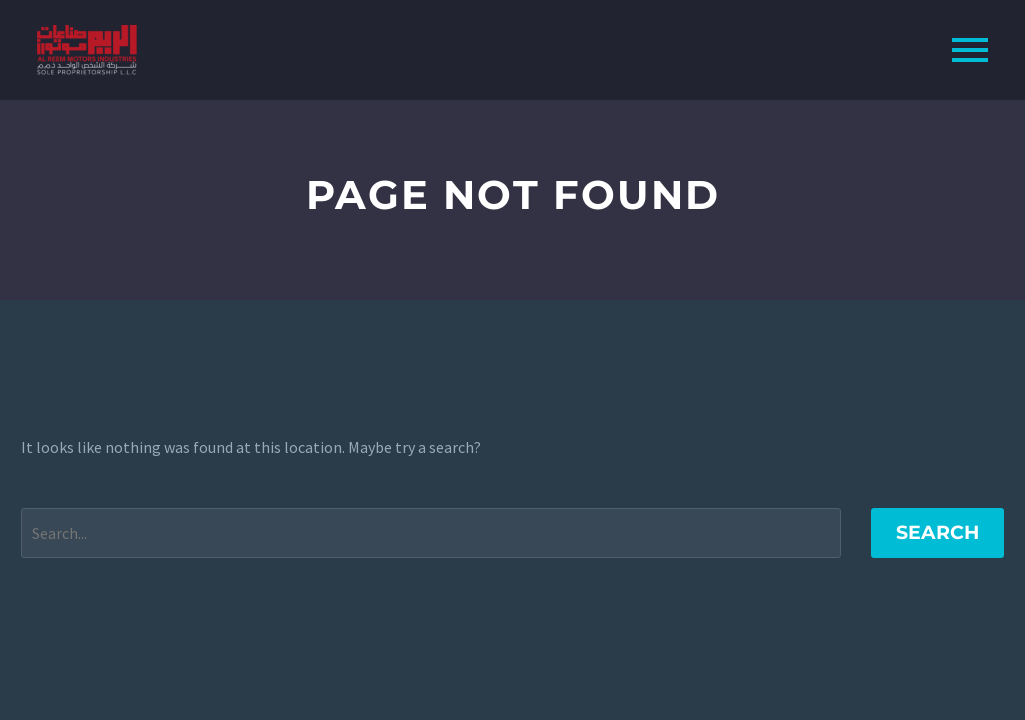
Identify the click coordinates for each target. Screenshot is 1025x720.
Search (937, 532)
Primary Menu (970, 50)
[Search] (431, 533)
